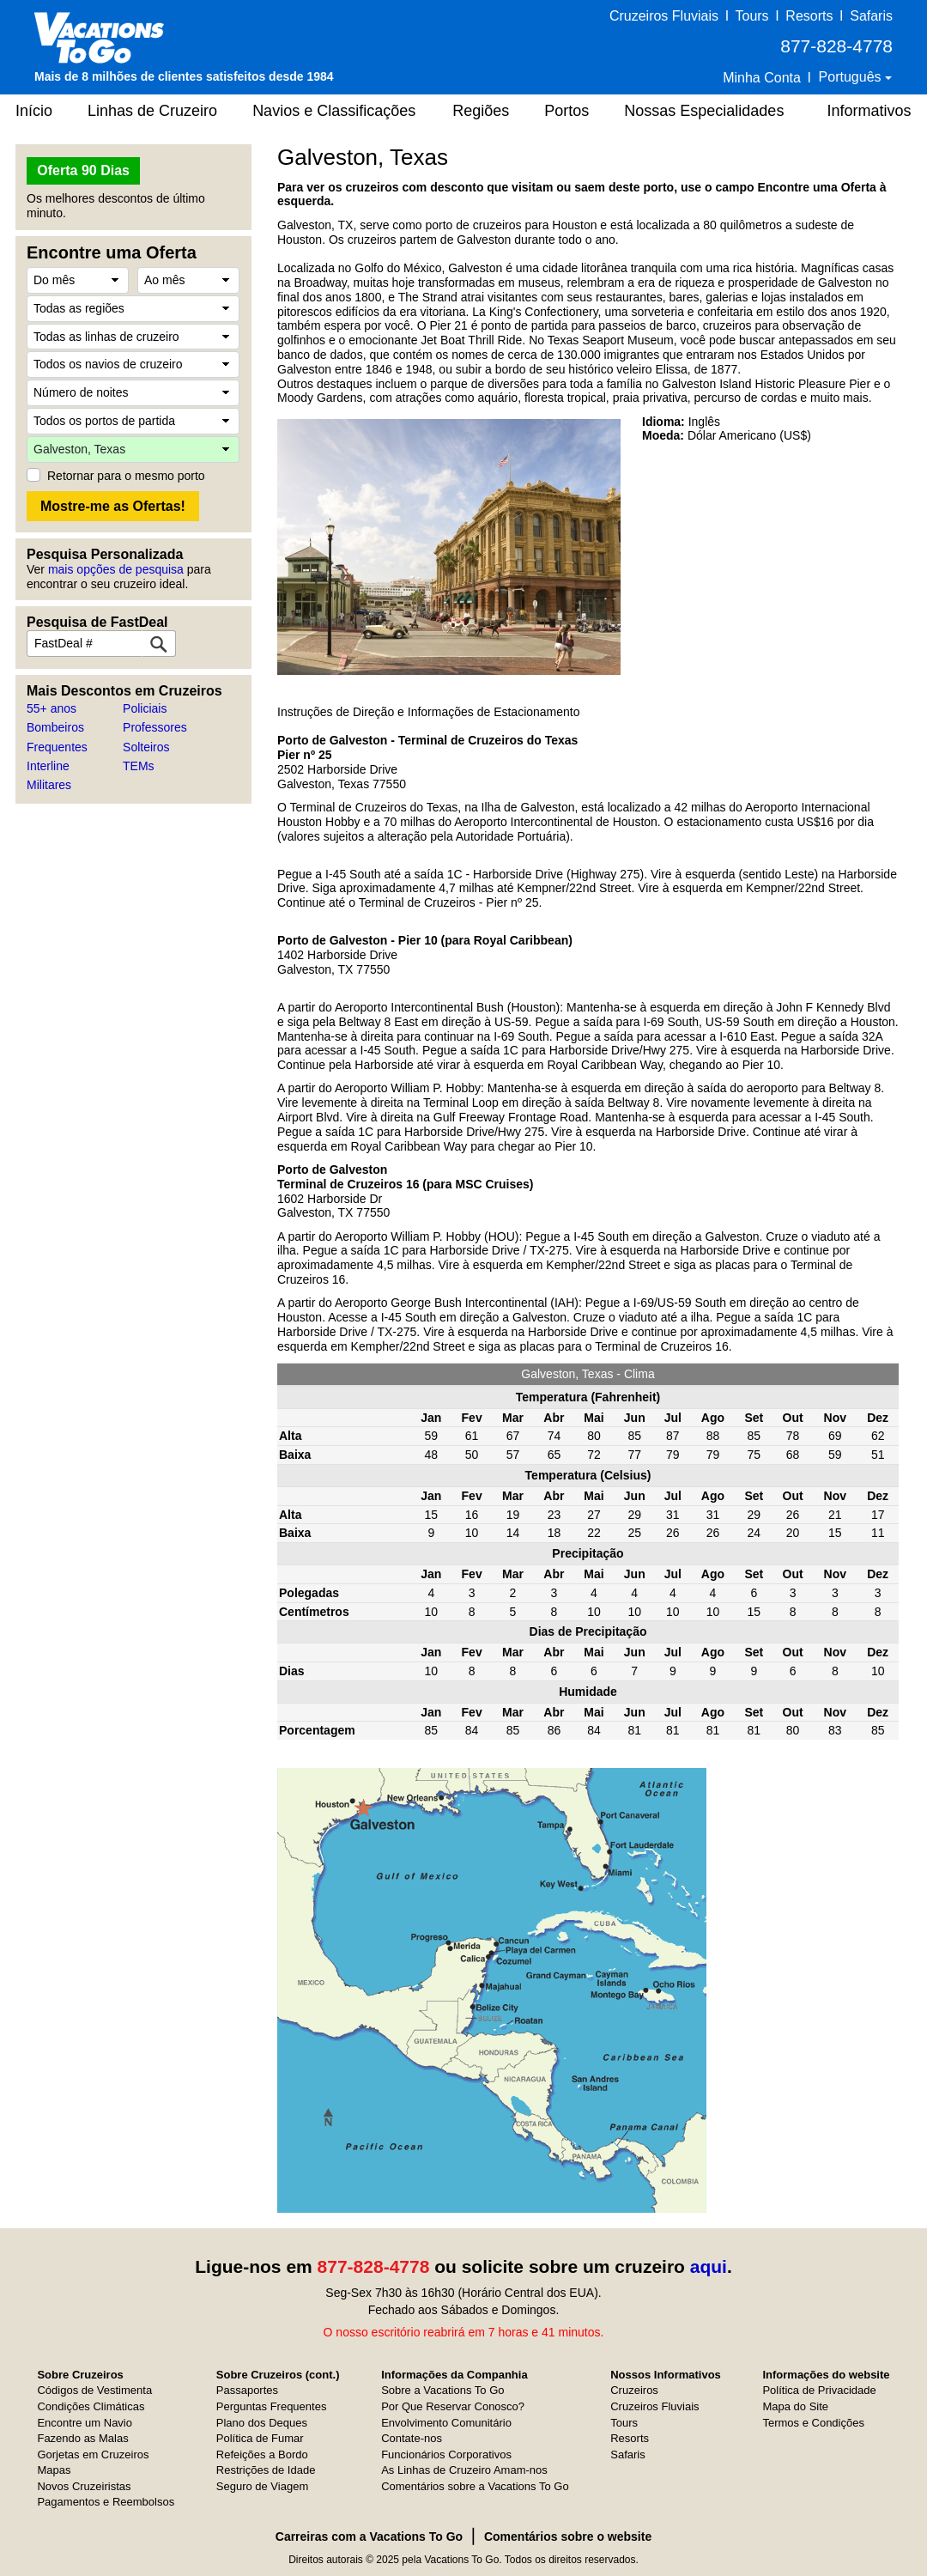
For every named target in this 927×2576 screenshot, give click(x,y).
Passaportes (247, 2390)
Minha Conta (762, 77)
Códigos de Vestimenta (94, 2390)
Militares (49, 785)
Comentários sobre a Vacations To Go (474, 2486)
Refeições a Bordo (262, 2454)
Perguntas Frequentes (271, 2406)
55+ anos (51, 708)
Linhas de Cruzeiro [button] (152, 110)
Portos (566, 110)
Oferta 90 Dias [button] (83, 170)
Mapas (53, 2470)
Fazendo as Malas (82, 2438)
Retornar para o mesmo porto (126, 476)
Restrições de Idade (266, 2470)
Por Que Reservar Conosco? (452, 2406)
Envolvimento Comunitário (446, 2422)
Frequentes (57, 747)
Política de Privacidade (819, 2390)
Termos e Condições (813, 2422)
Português (852, 77)
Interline (48, 766)
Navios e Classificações (333, 110)
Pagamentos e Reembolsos (105, 2501)
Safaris (871, 16)
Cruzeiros (634, 2390)
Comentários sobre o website (567, 2536)
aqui (708, 2266)
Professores (155, 727)
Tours (751, 16)
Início (33, 110)
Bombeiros (55, 727)
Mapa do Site (795, 2406)
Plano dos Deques (261, 2422)
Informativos (869, 110)
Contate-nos (411, 2438)
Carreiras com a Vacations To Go (369, 2536)
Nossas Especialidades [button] (704, 110)
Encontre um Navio (84, 2422)
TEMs (138, 766)
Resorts (809, 16)
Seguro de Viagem (262, 2486)
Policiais (145, 708)
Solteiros (146, 747)
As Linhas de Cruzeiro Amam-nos (464, 2470)
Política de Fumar (260, 2438)
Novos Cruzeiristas (83, 2486)
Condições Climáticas (90, 2406)
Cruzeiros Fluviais (663, 16)
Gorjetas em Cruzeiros (92, 2454)
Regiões (480, 110)
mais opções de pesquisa (116, 569)
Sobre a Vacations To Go (442, 2390)
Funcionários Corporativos (446, 2454)
